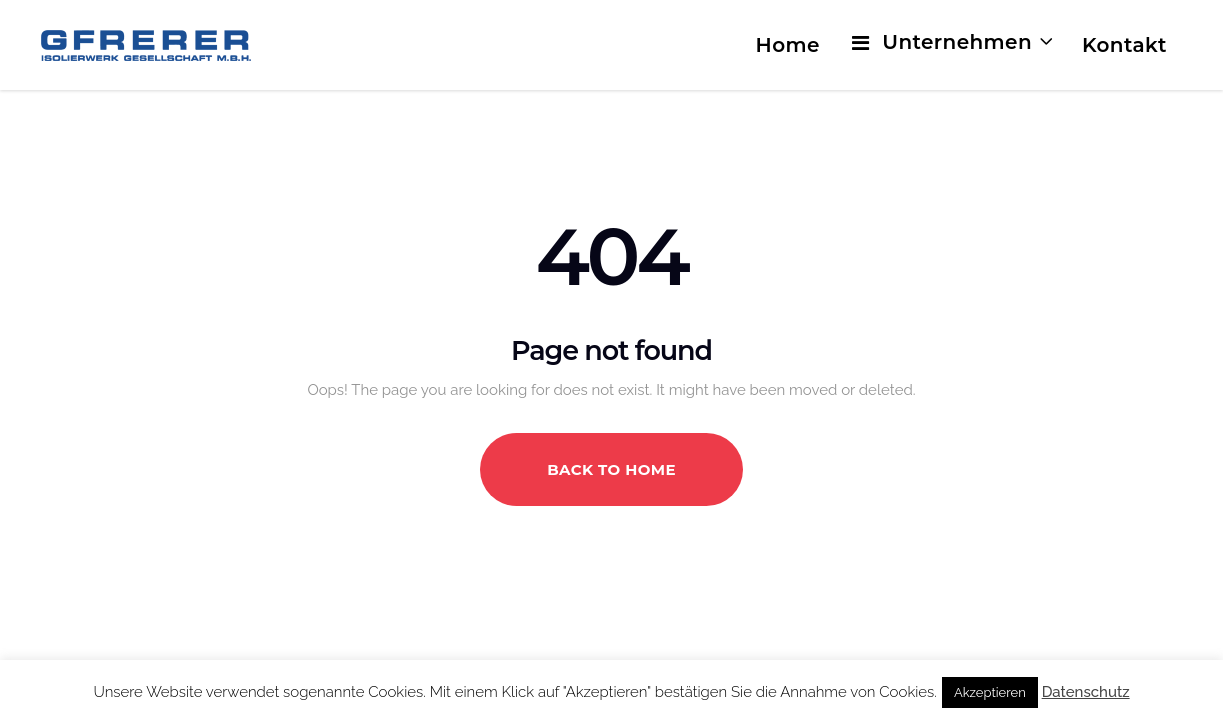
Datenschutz (1086, 692)
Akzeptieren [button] (990, 692)
